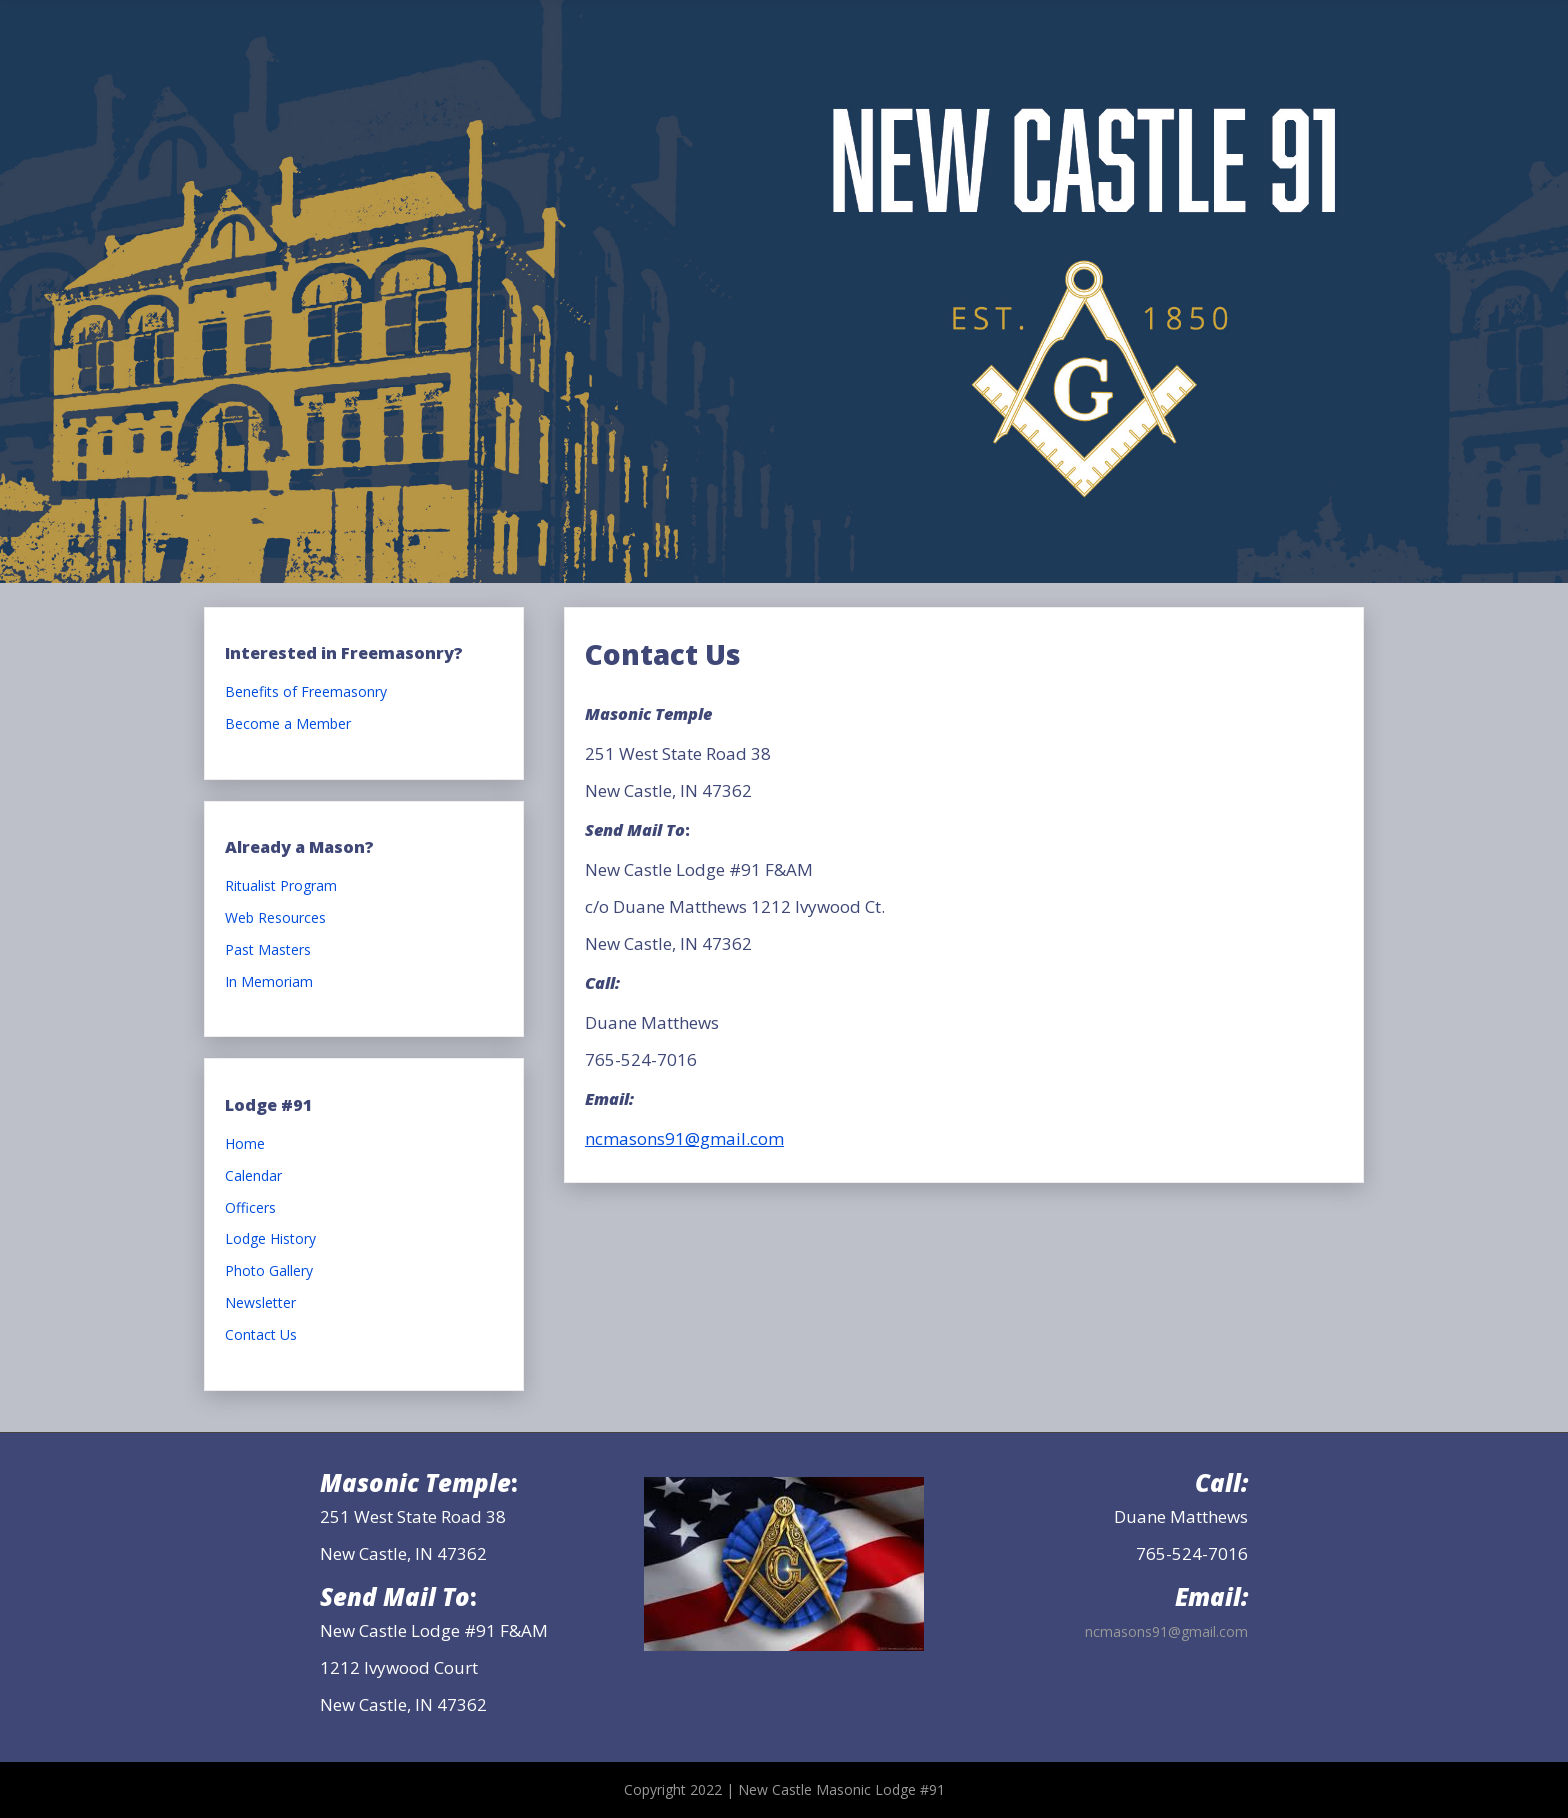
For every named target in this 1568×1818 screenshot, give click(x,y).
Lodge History (270, 1239)
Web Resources (275, 918)
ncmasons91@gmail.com (684, 1138)
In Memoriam (269, 982)
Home (245, 1144)
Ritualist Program (281, 886)
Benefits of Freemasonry (306, 692)
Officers (250, 1208)
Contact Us (261, 1335)
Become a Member (288, 724)
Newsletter (260, 1303)
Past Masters (268, 950)
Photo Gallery (269, 1271)
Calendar (253, 1176)
